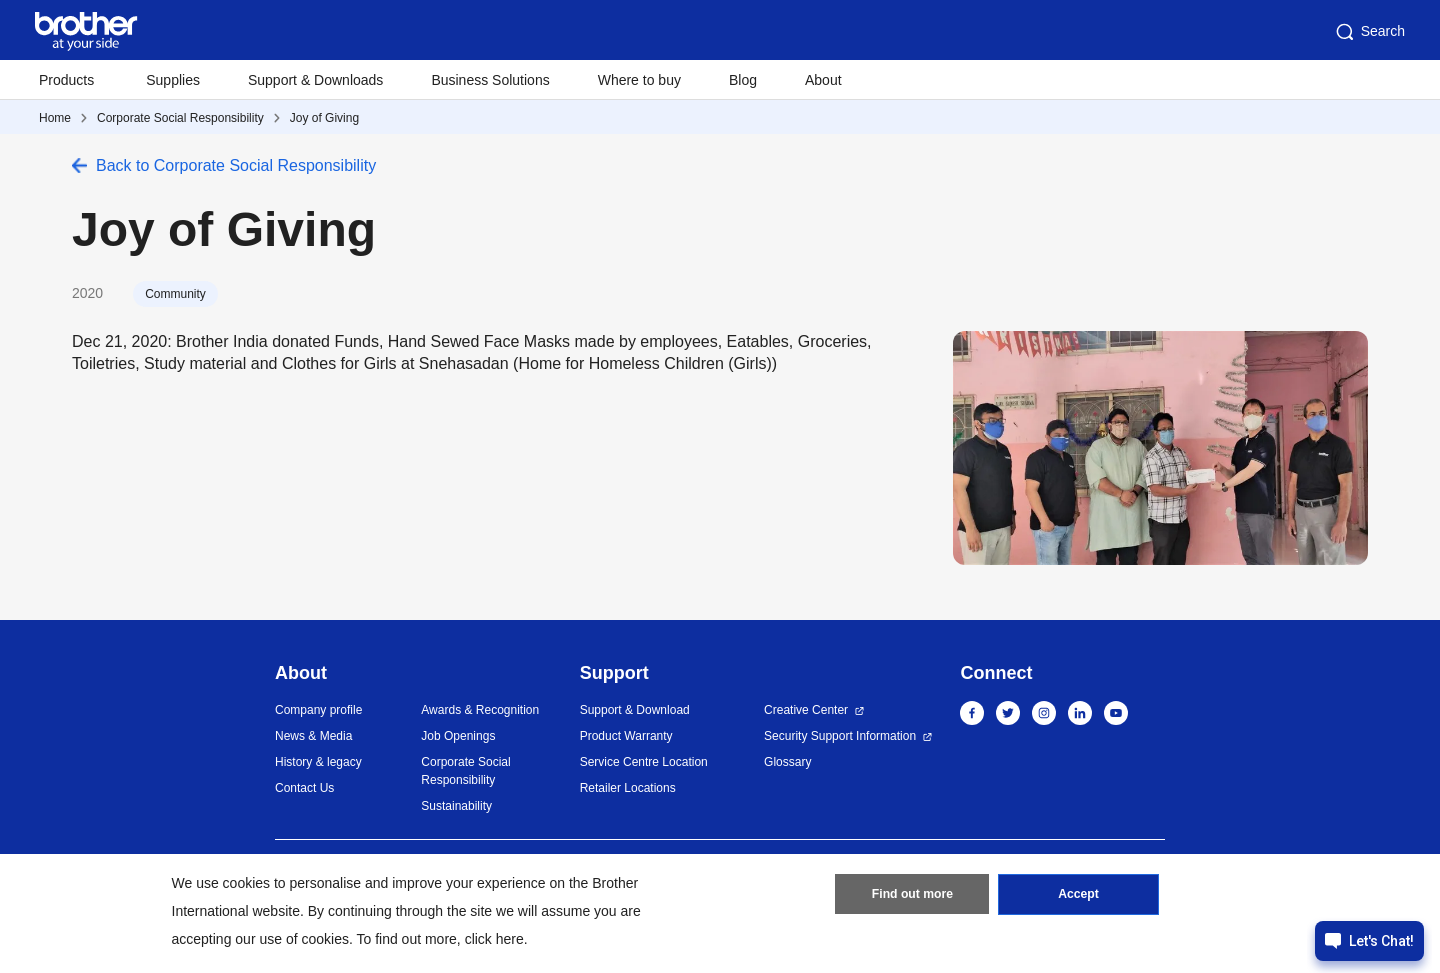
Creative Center (806, 710)
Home (55, 118)
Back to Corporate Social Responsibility (236, 165)
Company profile (318, 710)
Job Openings (458, 736)
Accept (1079, 896)
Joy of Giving (324, 118)
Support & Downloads (315, 80)
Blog (743, 80)
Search (1369, 32)
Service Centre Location (644, 762)
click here (494, 939)
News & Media (313, 736)
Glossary (787, 762)
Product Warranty (626, 736)
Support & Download (635, 710)
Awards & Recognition (480, 710)
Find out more (912, 896)
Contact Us (304, 788)
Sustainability (456, 806)
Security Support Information (840, 736)
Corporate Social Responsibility (180, 118)
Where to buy (639, 80)
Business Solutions (490, 80)
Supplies (173, 80)
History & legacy (318, 762)
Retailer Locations (628, 788)
